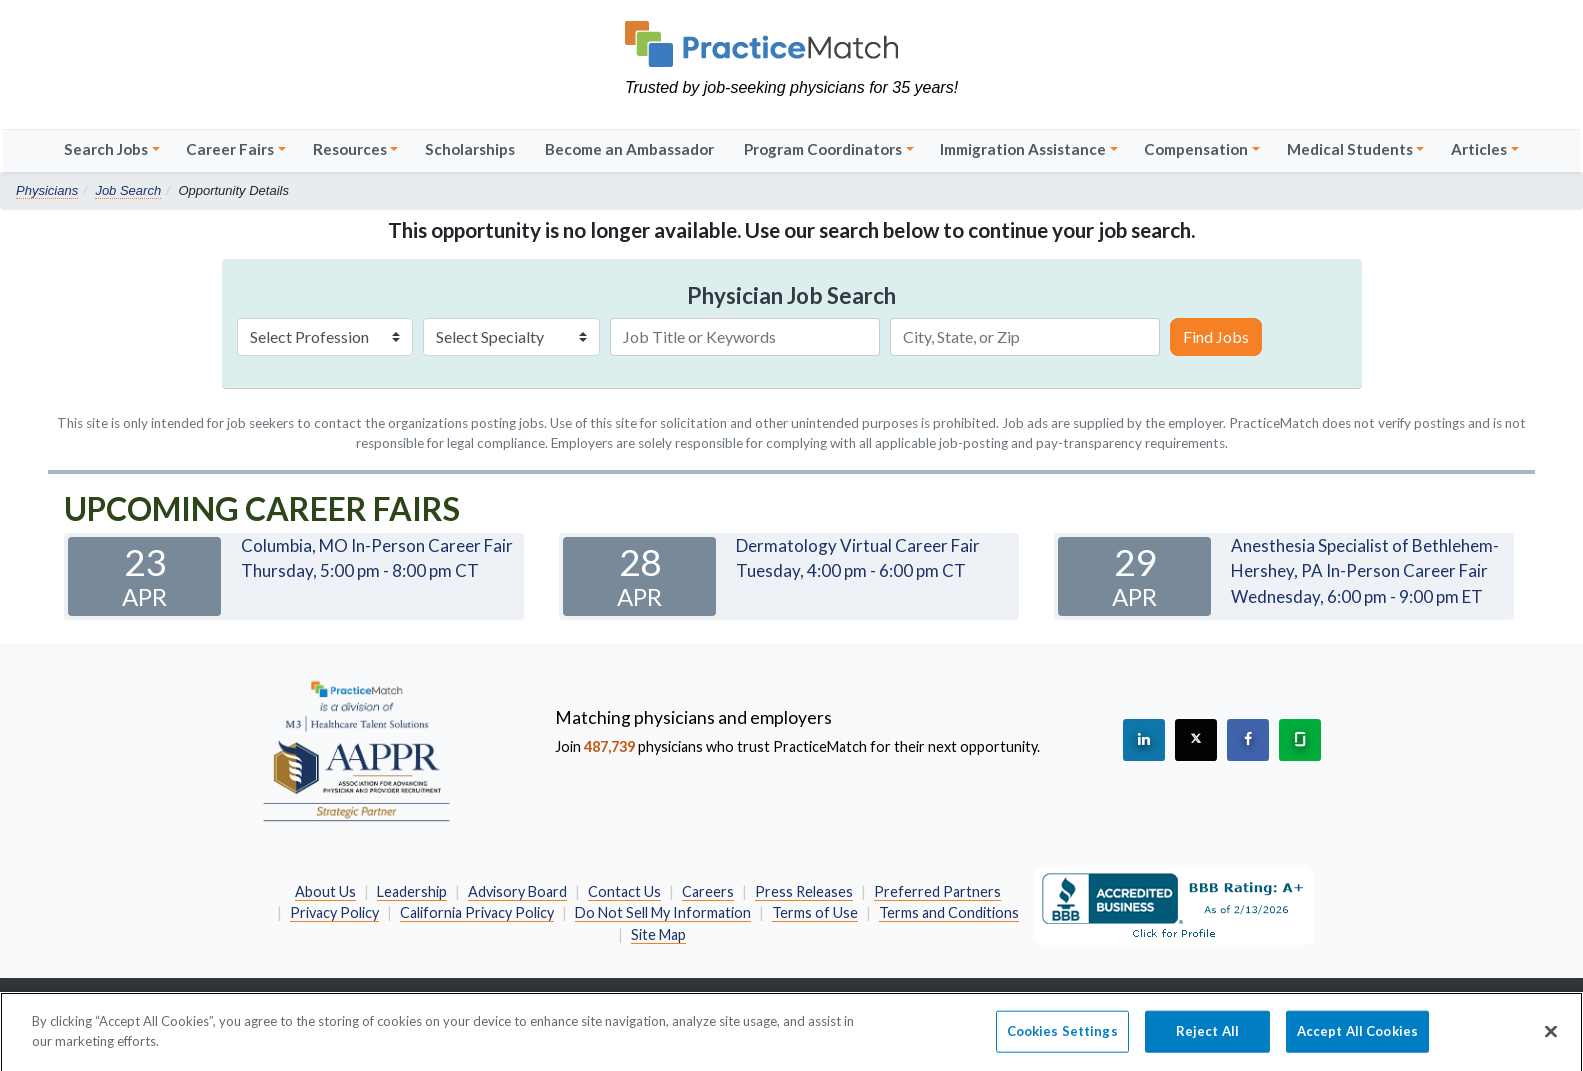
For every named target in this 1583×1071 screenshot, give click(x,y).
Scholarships (470, 149)
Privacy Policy (334, 912)
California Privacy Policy (477, 912)
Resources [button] (350, 149)
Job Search (128, 190)
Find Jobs (1216, 336)
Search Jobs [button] (106, 149)
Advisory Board (517, 891)
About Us (325, 891)
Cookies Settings (1062, 1039)
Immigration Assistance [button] (1023, 149)
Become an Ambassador (629, 149)
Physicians (47, 190)
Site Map (658, 934)
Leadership (412, 891)
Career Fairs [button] (230, 149)
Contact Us (624, 891)
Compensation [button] (1196, 149)
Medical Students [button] (1350, 149)
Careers (708, 891)
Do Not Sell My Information (663, 912)
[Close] (1551, 1040)
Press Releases (804, 891)
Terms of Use (815, 912)
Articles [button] (1479, 149)
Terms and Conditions (949, 912)
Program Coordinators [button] (823, 149)
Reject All (1207, 1039)
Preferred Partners (937, 891)
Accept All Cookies (1357, 1039)
